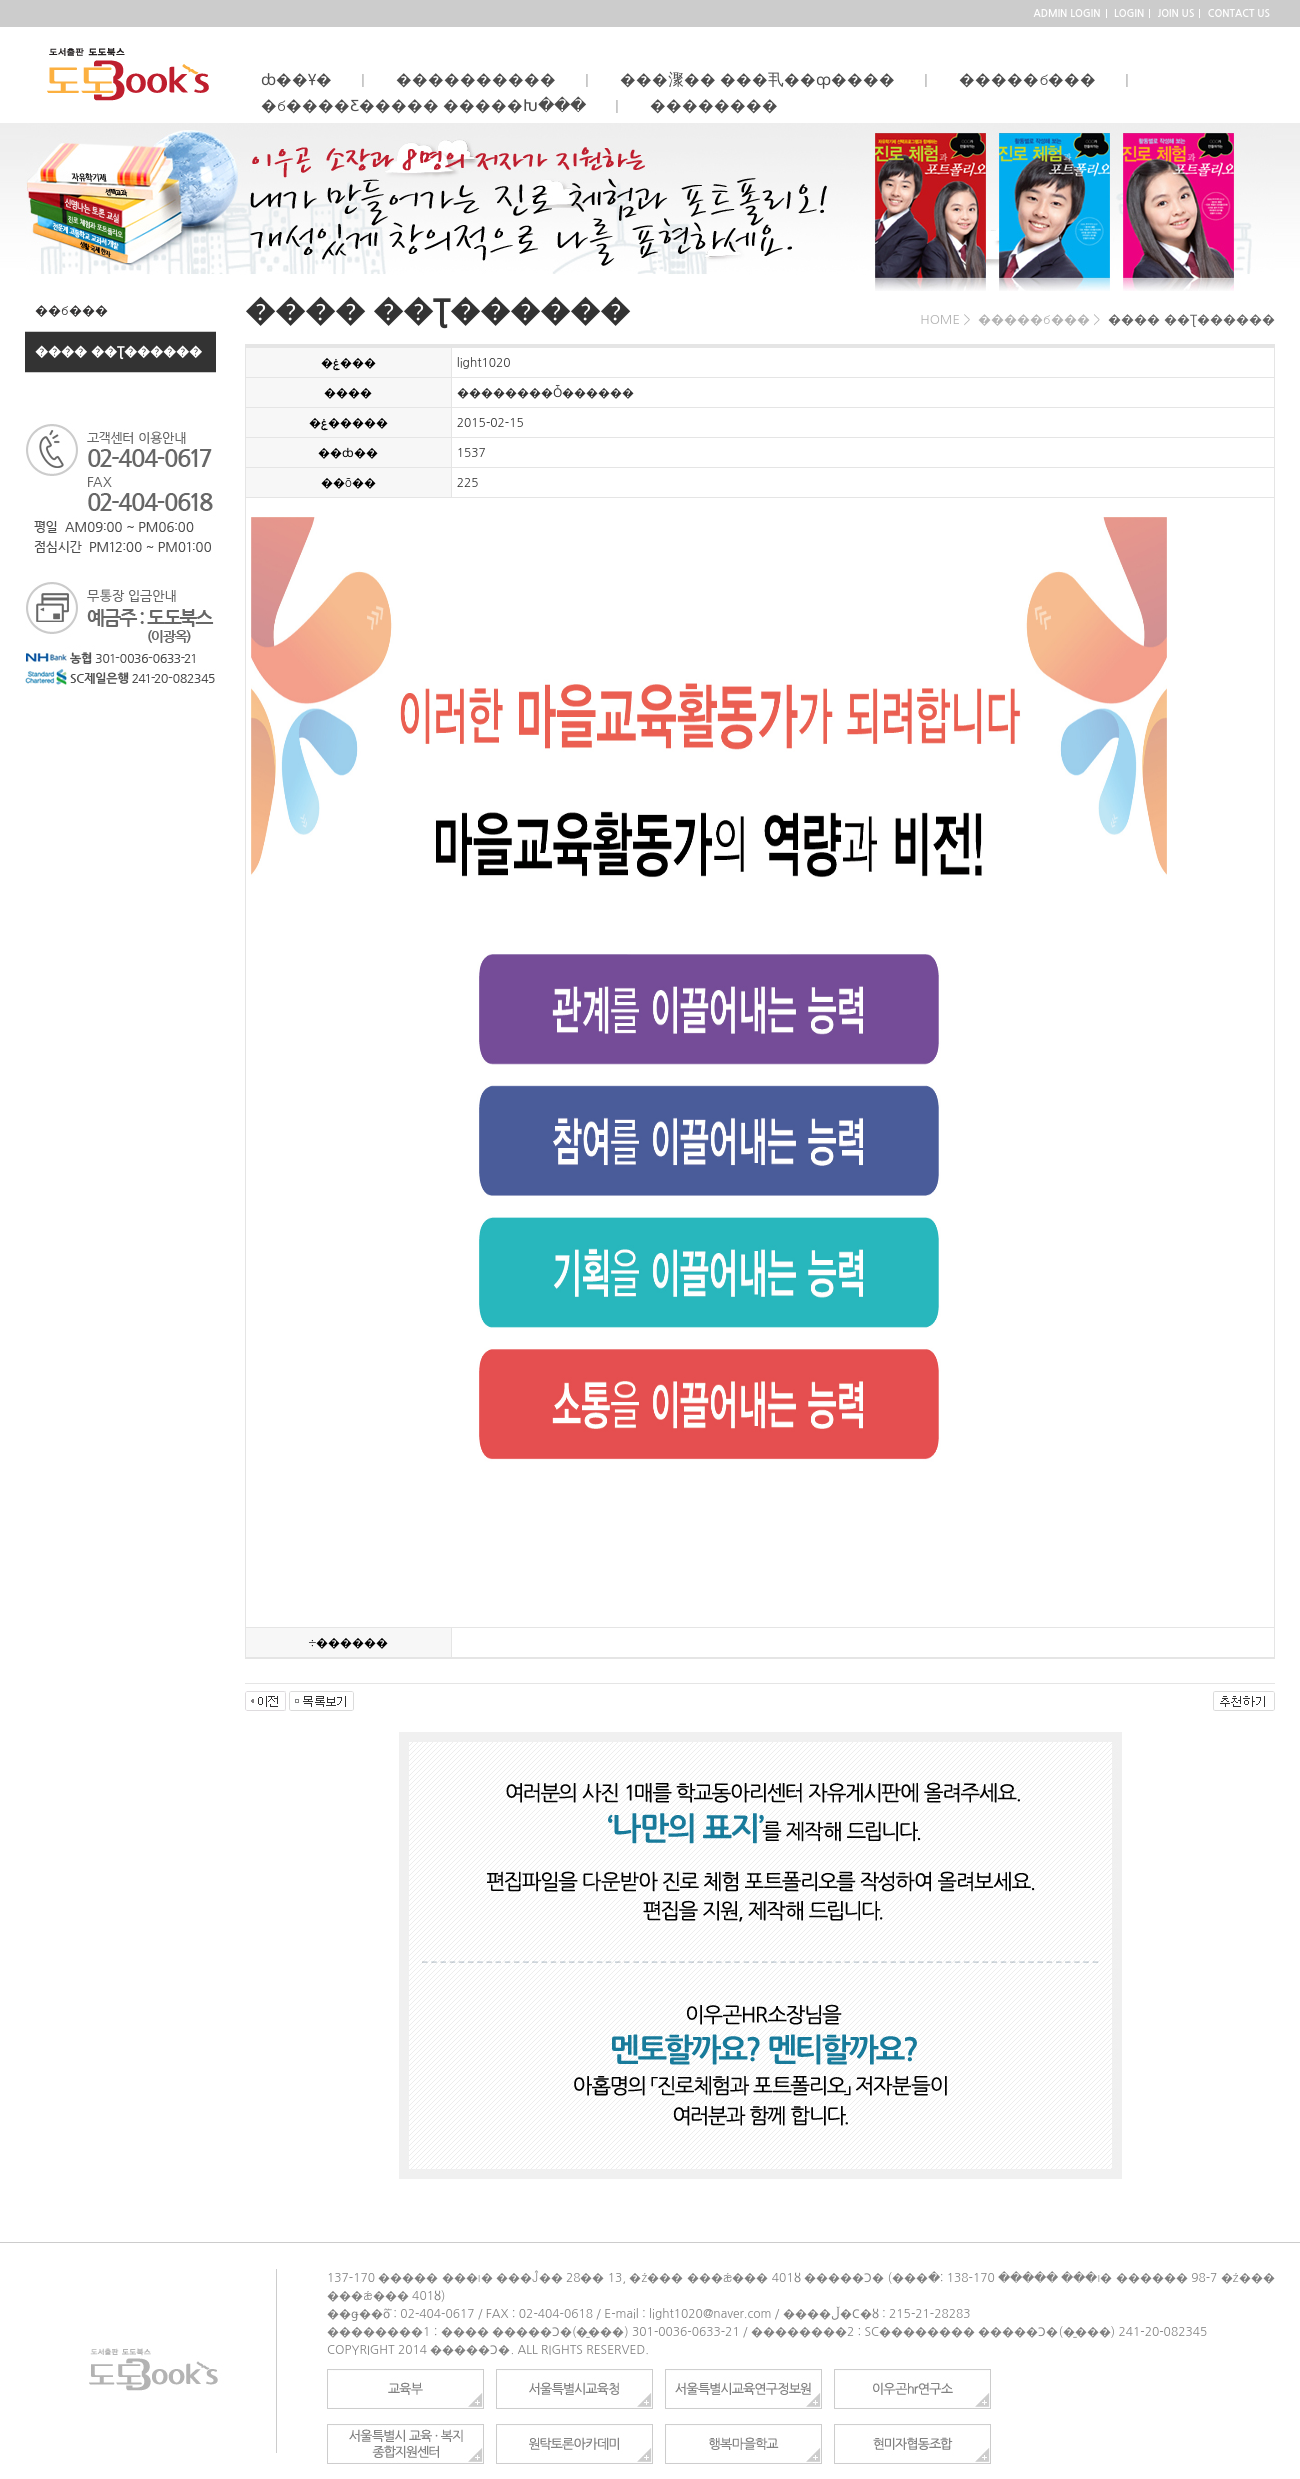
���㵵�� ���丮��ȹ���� (765, 80)
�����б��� (1035, 80)
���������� (484, 80)
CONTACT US (1239, 13)
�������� (722, 106)
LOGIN (1129, 13)
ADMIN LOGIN (1066, 13)
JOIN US (1176, 13)
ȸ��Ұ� (304, 80)
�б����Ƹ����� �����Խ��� (431, 106)
